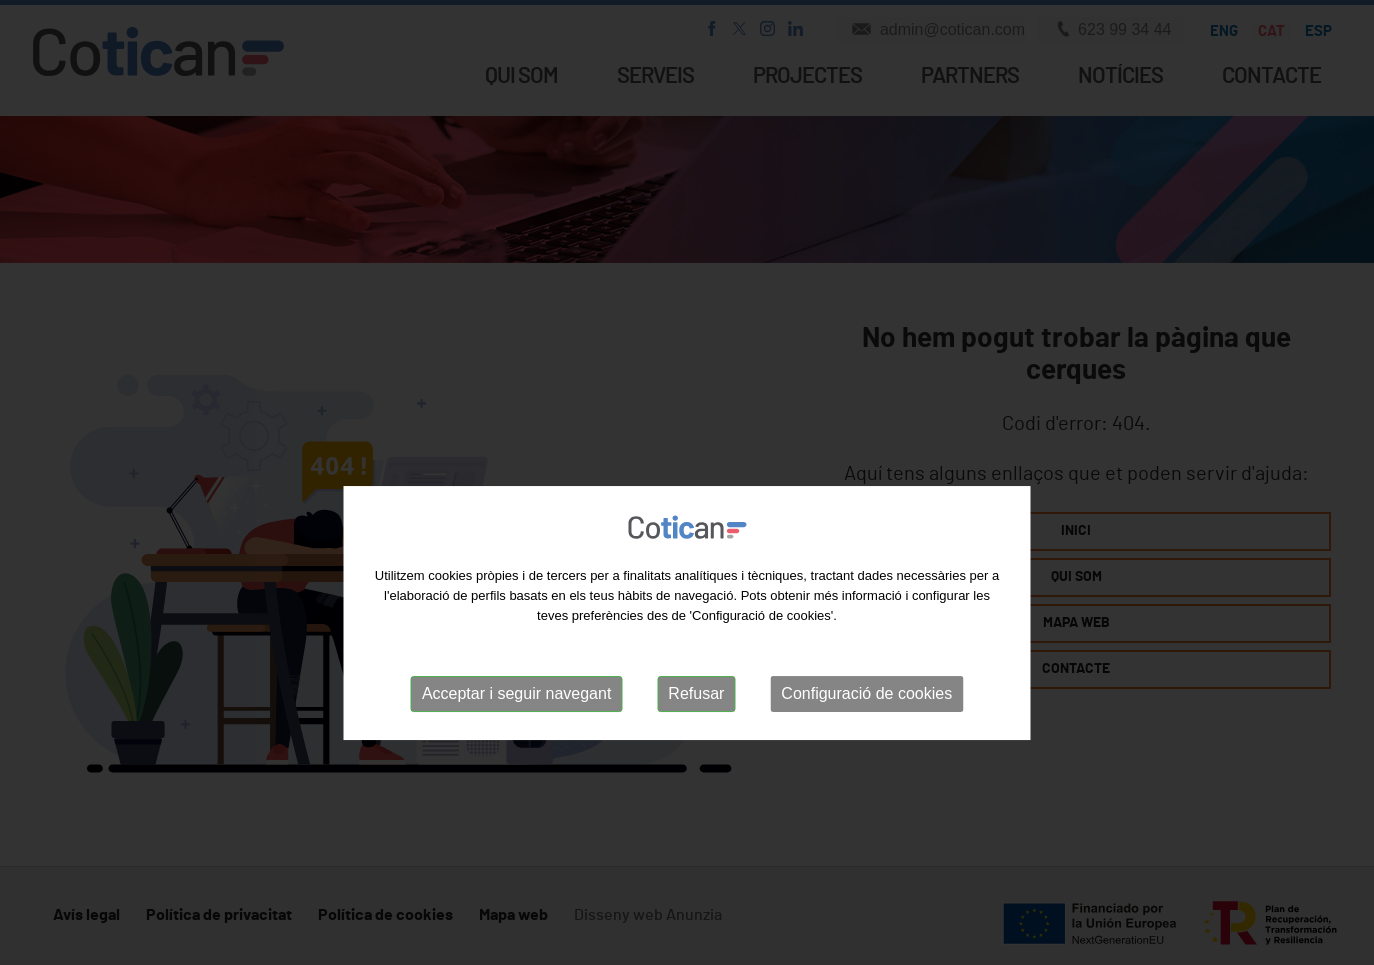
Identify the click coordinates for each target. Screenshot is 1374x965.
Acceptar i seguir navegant (516, 759)
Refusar (696, 759)
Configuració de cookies (866, 759)
